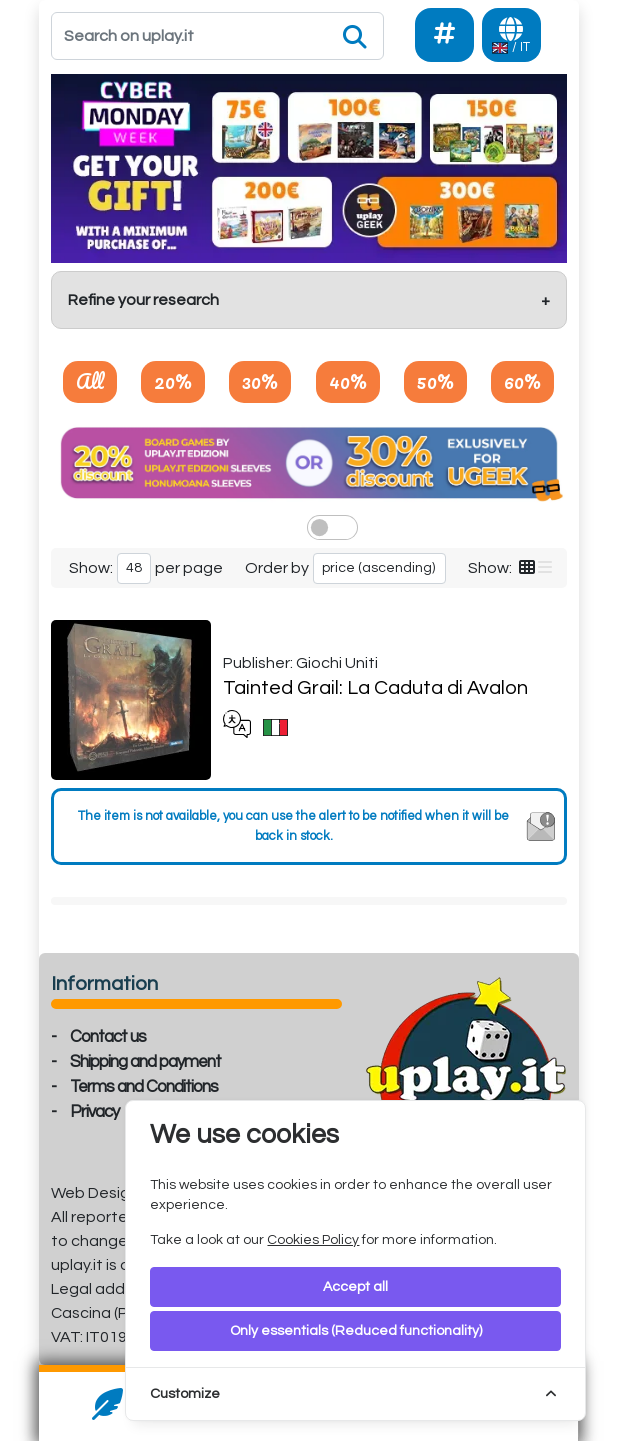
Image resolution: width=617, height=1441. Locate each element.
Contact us (108, 1037)
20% (173, 381)
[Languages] (511, 35)
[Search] (218, 36)
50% (435, 381)
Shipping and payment (145, 1062)
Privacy (94, 1112)
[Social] (444, 35)
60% (522, 381)
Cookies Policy (313, 1240)
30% (260, 381)
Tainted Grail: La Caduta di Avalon (375, 688)
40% (348, 381)
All (90, 381)
